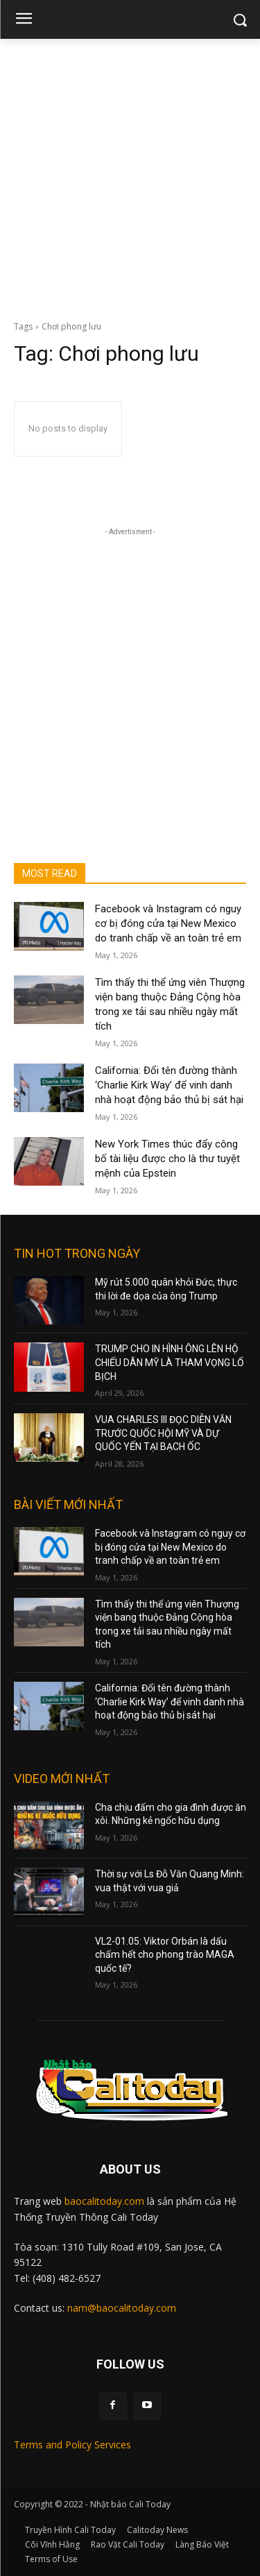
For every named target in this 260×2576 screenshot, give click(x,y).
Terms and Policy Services (72, 2444)
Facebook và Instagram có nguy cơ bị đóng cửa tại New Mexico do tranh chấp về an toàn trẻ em (168, 923)
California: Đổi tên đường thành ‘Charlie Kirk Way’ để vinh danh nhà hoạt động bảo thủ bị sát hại (169, 1085)
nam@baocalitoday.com (121, 2307)
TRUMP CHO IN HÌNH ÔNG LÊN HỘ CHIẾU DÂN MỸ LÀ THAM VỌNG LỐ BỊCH (169, 1362)
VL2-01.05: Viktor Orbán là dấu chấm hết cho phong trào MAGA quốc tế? (164, 1955)
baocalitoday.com (104, 2201)
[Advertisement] (130, 176)
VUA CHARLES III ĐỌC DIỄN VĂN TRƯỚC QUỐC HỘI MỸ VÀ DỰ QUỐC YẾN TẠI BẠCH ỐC (163, 1433)
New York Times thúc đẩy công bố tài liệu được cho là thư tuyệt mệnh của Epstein (167, 1158)
